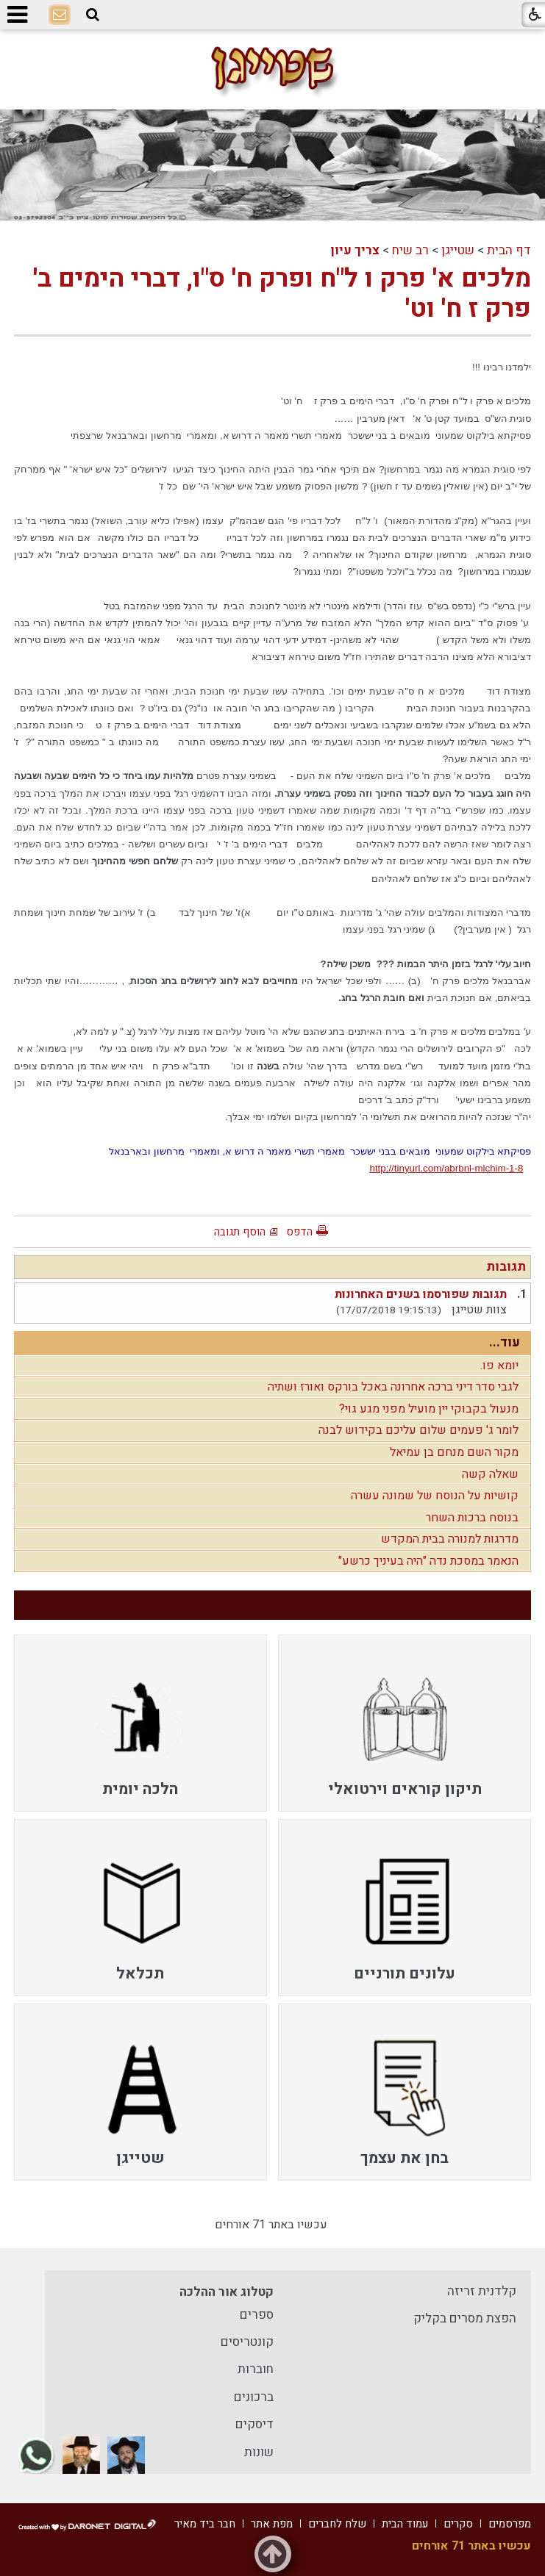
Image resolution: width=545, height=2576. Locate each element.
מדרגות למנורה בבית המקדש (450, 1539)
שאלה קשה (490, 1474)
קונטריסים (247, 2342)
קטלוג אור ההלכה (226, 2292)
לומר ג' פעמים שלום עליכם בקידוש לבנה (418, 1430)
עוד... (504, 1342)
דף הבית (509, 250)
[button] (92, 15)
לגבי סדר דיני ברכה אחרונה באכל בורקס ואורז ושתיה (393, 1387)
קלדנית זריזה (481, 2291)
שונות (259, 2452)
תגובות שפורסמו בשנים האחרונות (421, 1294)
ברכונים (254, 2397)
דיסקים (254, 2424)
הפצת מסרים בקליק (464, 2318)
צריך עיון (355, 250)
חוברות (256, 2369)
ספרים (257, 2315)
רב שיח (410, 250)
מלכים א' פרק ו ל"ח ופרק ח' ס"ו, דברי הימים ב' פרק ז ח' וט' (282, 293)
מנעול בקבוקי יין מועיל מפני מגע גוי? (429, 1409)
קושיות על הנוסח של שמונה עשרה (435, 1495)
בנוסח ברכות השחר (472, 1517)
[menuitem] (405, 1723)
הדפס (299, 1232)
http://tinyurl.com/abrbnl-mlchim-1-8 (446, 1168)
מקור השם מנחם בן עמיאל (454, 1452)
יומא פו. (499, 1365)
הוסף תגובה (240, 1232)
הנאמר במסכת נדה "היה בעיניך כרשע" (428, 1561)
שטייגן (457, 250)
